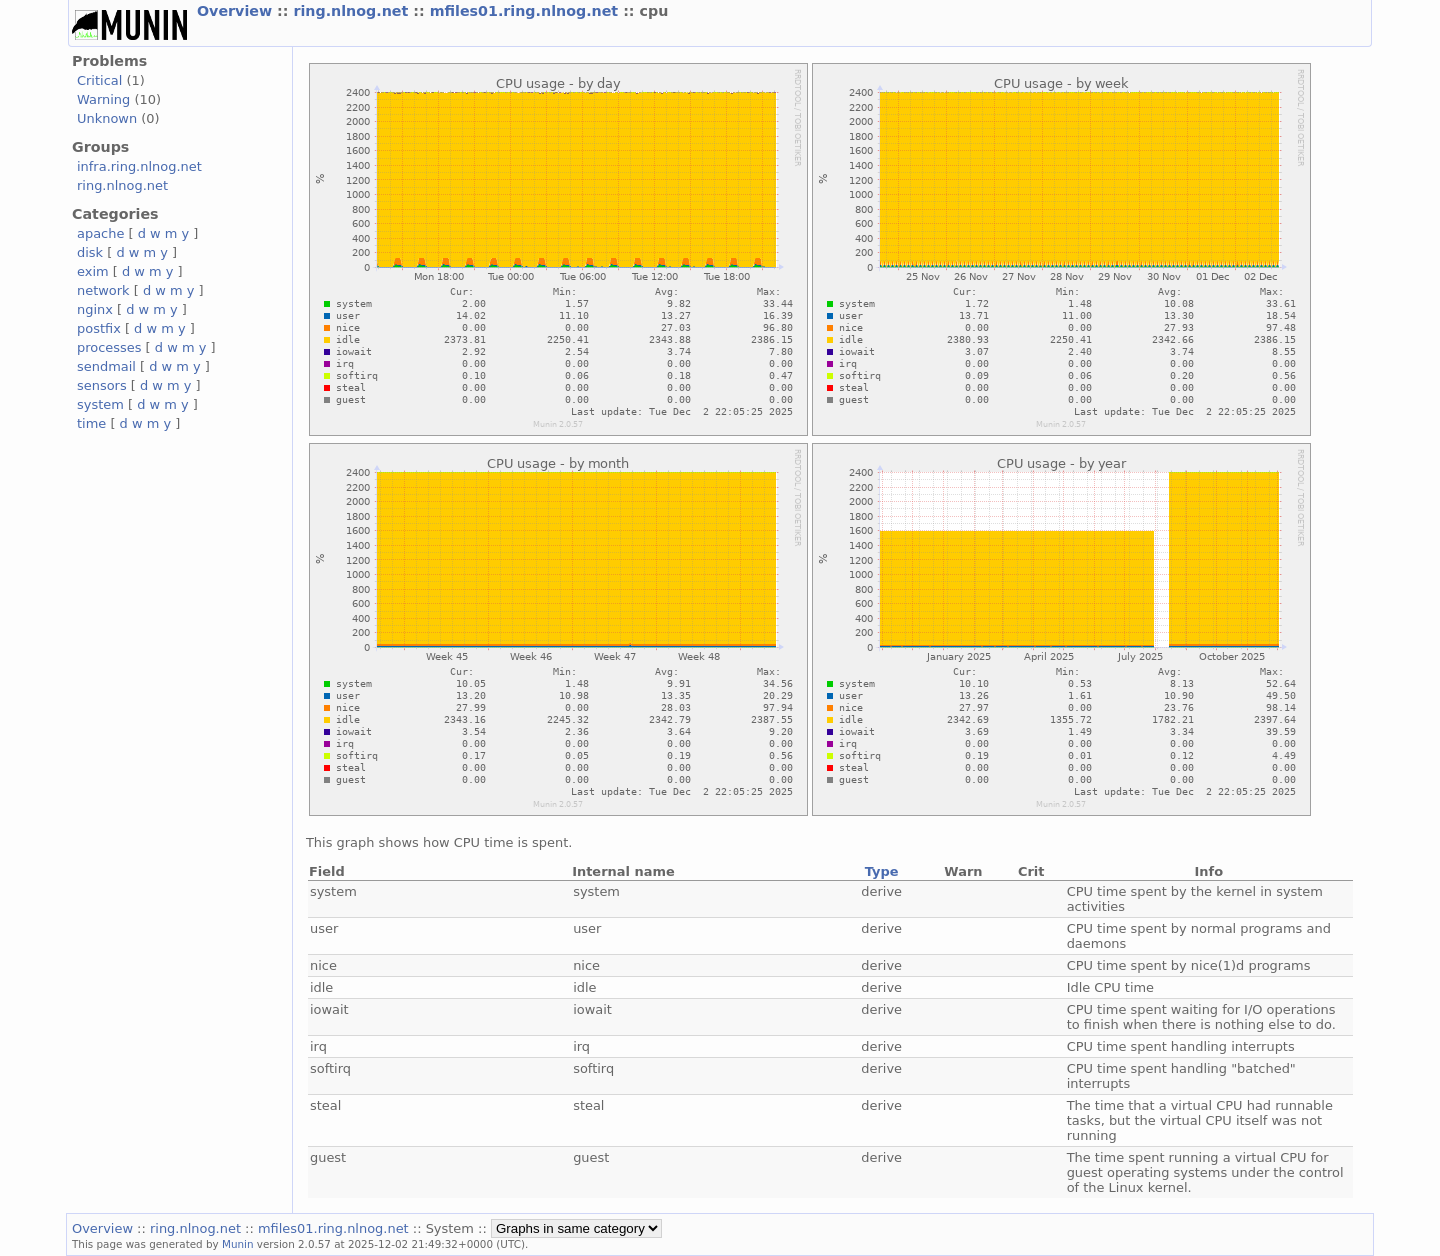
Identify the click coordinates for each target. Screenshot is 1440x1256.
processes (109, 347)
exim (93, 271)
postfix (99, 328)
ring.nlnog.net (353, 11)
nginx (95, 309)
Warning (103, 99)
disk (90, 252)
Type (882, 871)
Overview (237, 11)
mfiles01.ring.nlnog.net (527, 11)
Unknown (107, 118)
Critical (99, 80)
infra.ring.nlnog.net (139, 166)
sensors (102, 385)
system (100, 404)
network (103, 290)
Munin (238, 1244)
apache (100, 233)
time (91, 423)
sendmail (106, 366)
